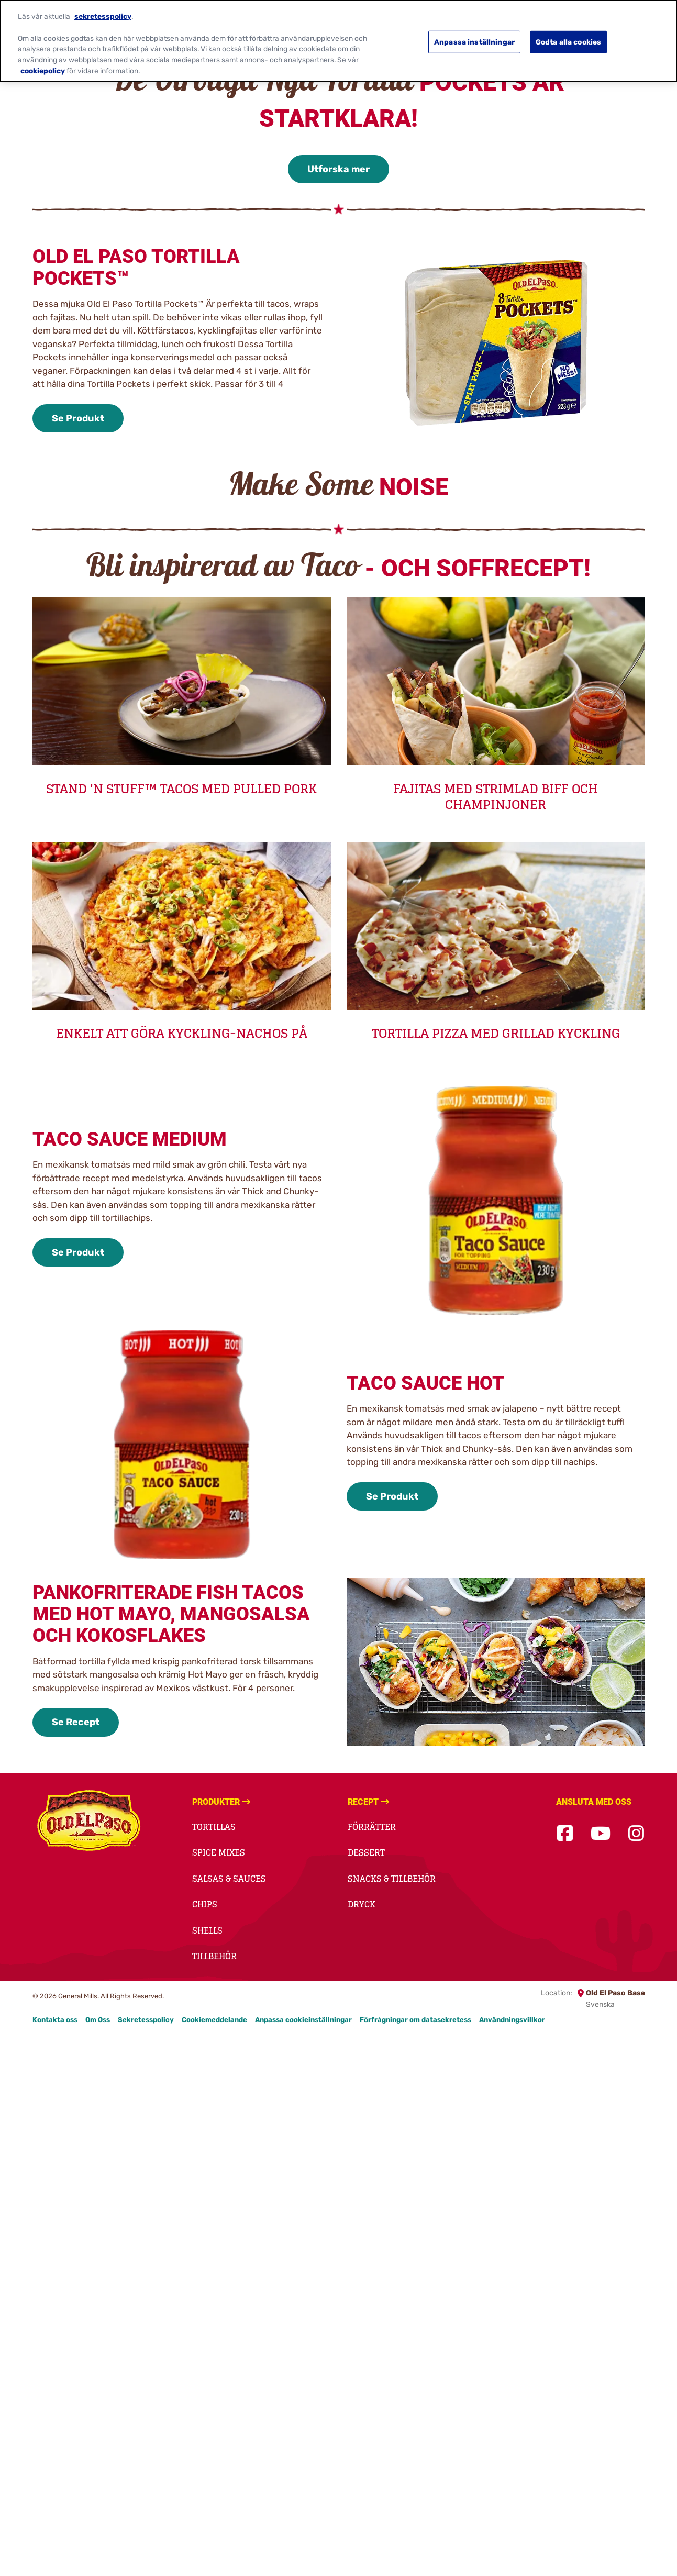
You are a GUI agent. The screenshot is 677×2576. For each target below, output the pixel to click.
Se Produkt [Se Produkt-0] (78, 418)
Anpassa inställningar (474, 38)
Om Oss (97, 2020)
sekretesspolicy (102, 12)
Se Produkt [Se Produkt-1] (78, 1252)
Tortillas (214, 1826)
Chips (204, 1904)
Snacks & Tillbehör (392, 1878)
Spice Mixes (218, 1852)
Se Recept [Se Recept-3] (75, 1722)
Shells (207, 1930)
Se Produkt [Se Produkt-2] (392, 1496)
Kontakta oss (54, 2020)
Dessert (366, 1852)
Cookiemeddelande (214, 2020)
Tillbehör (214, 1956)
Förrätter (372, 1826)
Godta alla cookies (569, 38)
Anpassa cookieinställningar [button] (303, 2020)
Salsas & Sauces (229, 1878)
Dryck (361, 1904)
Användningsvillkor (512, 2020)
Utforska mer (338, 169)
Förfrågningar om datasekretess (415, 2020)
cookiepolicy (42, 67)
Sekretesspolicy (146, 2020)
